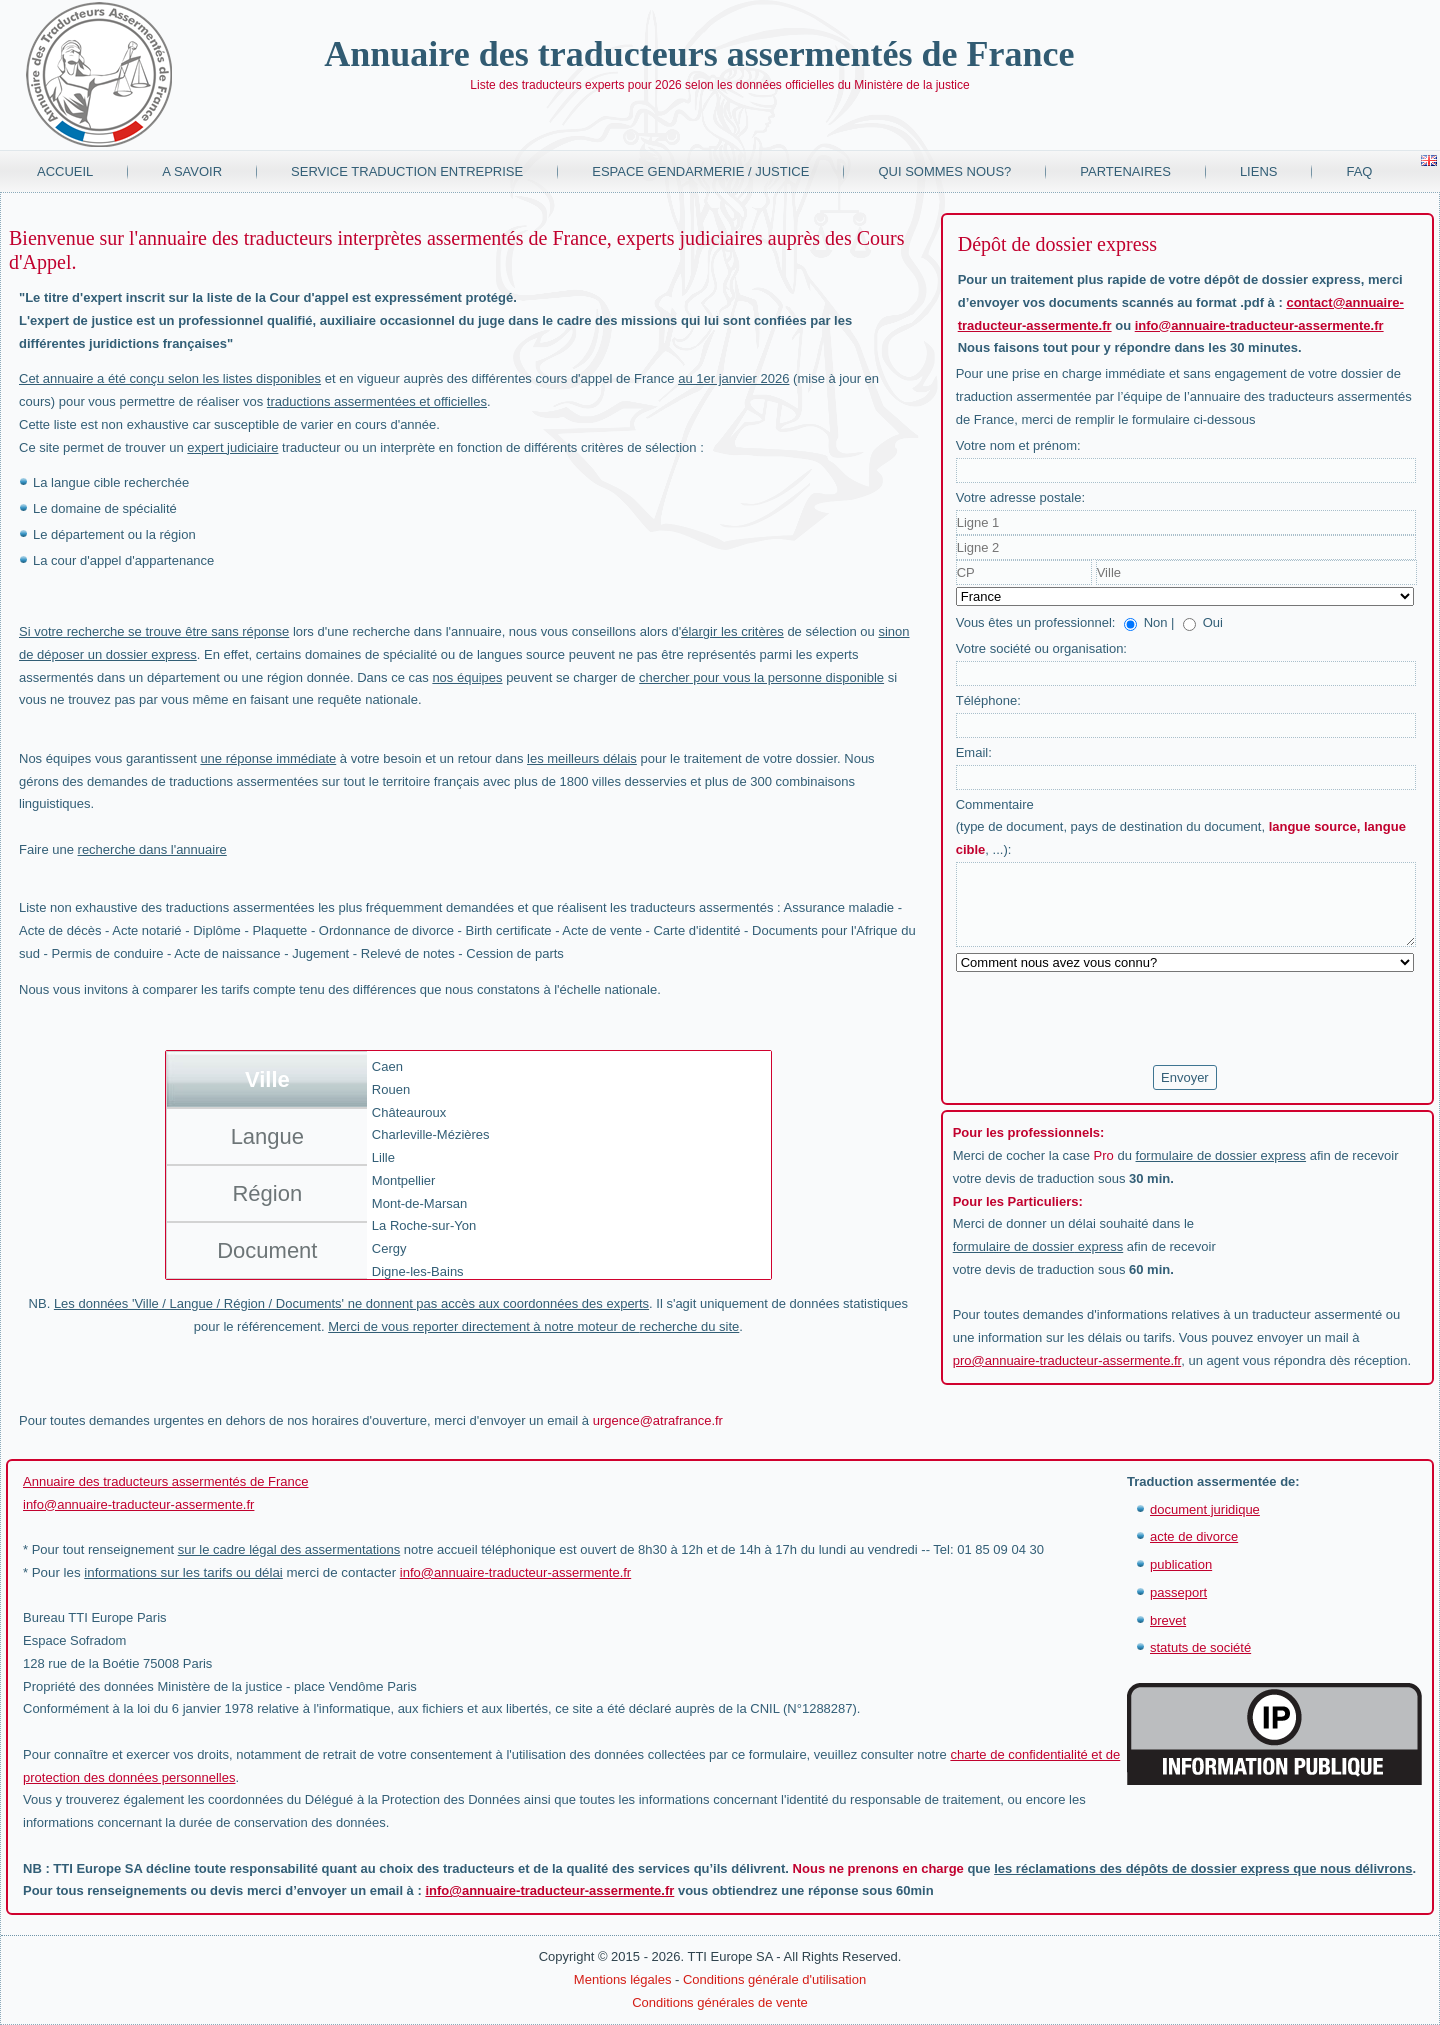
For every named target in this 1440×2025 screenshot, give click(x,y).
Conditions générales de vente (720, 2002)
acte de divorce (1194, 1536)
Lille (383, 1157)
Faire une (123, 849)
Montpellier (404, 1180)
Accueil (65, 171)
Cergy (389, 1248)
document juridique (1205, 1509)
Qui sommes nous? (944, 171)
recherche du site (690, 1326)
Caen (387, 1066)
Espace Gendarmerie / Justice (700, 171)
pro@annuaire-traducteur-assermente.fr (1067, 1360)
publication (1181, 1564)
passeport (1178, 1592)
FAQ (1359, 171)
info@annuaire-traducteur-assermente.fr (1259, 325)
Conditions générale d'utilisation (774, 1979)
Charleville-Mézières (431, 1134)
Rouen (391, 1089)
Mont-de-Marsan (419, 1203)
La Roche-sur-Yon (424, 1225)
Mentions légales (623, 1979)
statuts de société (1200, 1647)
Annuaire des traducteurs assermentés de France (699, 54)
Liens (1259, 171)
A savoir (192, 171)
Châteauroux (409, 1112)
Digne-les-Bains (418, 1271)
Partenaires (1125, 171)
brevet (1168, 1620)
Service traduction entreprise (407, 171)
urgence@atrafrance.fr (658, 1420)
